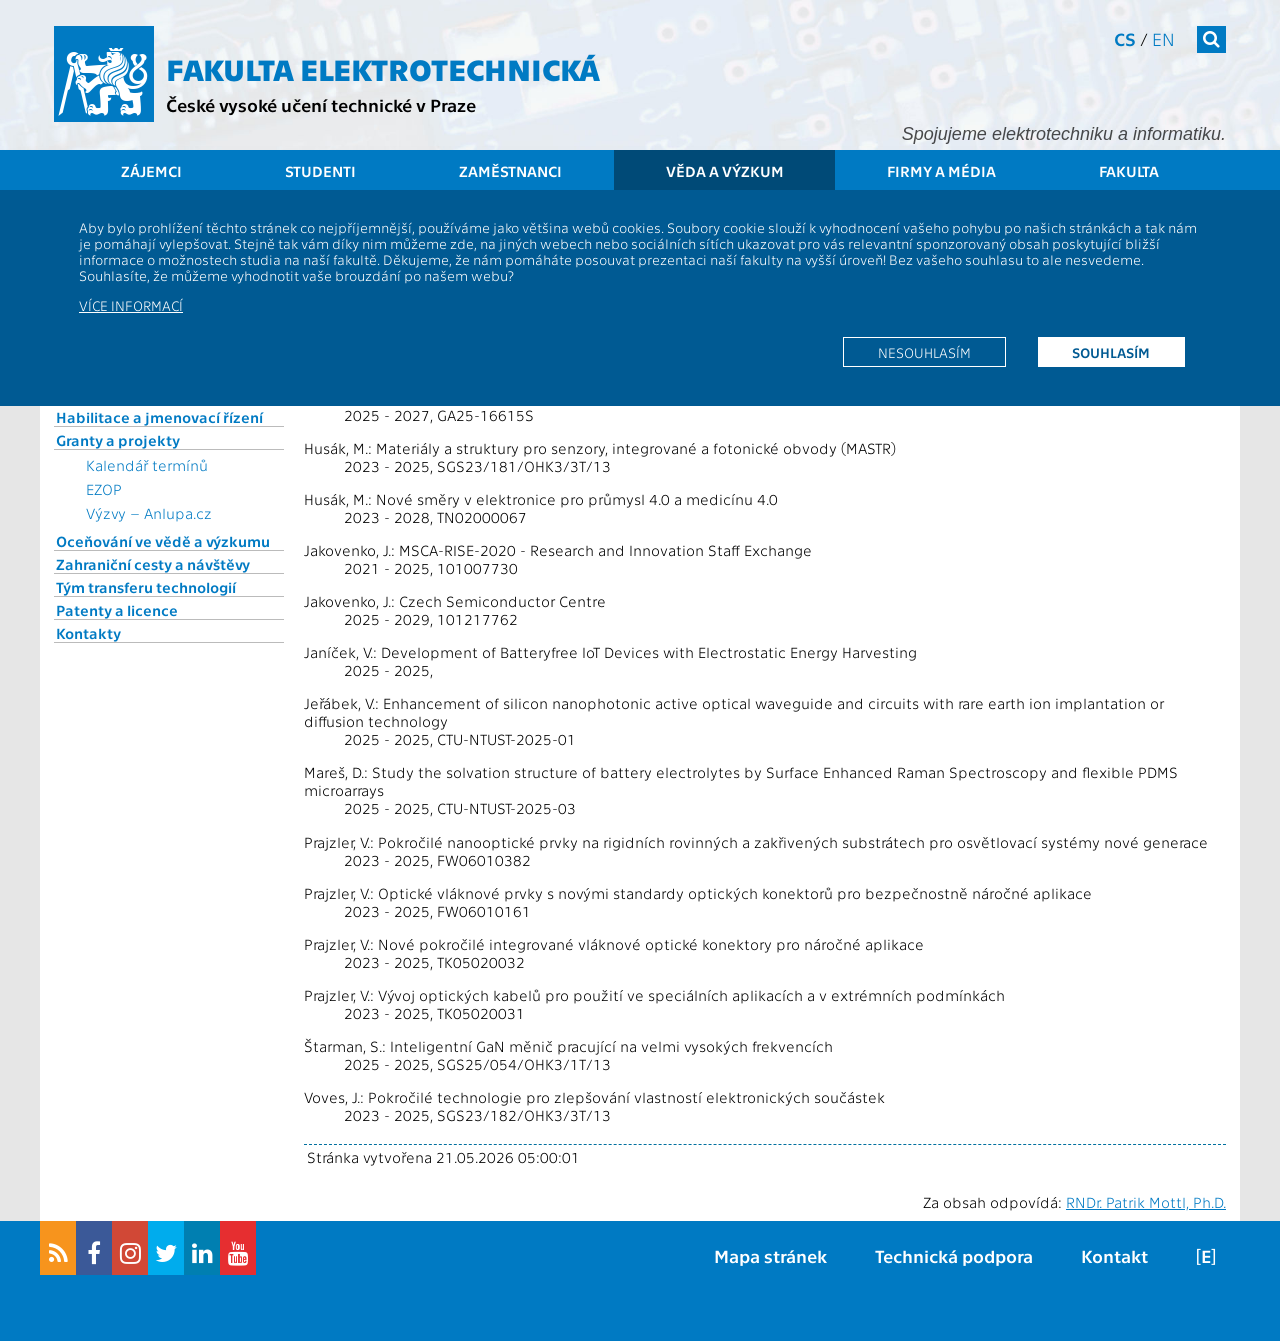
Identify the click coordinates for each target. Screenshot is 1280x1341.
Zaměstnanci (510, 171)
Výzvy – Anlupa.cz (149, 513)
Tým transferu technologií (146, 587)
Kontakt (1114, 1255)
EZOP (104, 489)
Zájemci (151, 171)
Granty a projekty (118, 440)
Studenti (320, 171)
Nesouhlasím (924, 352)
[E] (1206, 1255)
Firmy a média (941, 171)
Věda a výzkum (725, 171)
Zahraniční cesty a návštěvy (153, 564)
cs (1125, 38)
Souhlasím (1111, 352)
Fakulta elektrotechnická (383, 68)
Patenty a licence (117, 610)
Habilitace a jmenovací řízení (159, 417)
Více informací (131, 305)
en (1163, 38)
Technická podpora (954, 1255)
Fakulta (1129, 171)
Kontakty (88, 633)
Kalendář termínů (147, 465)
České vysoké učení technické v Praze (321, 104)
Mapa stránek (770, 1255)
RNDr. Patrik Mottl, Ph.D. (1146, 1202)
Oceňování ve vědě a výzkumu (163, 541)
